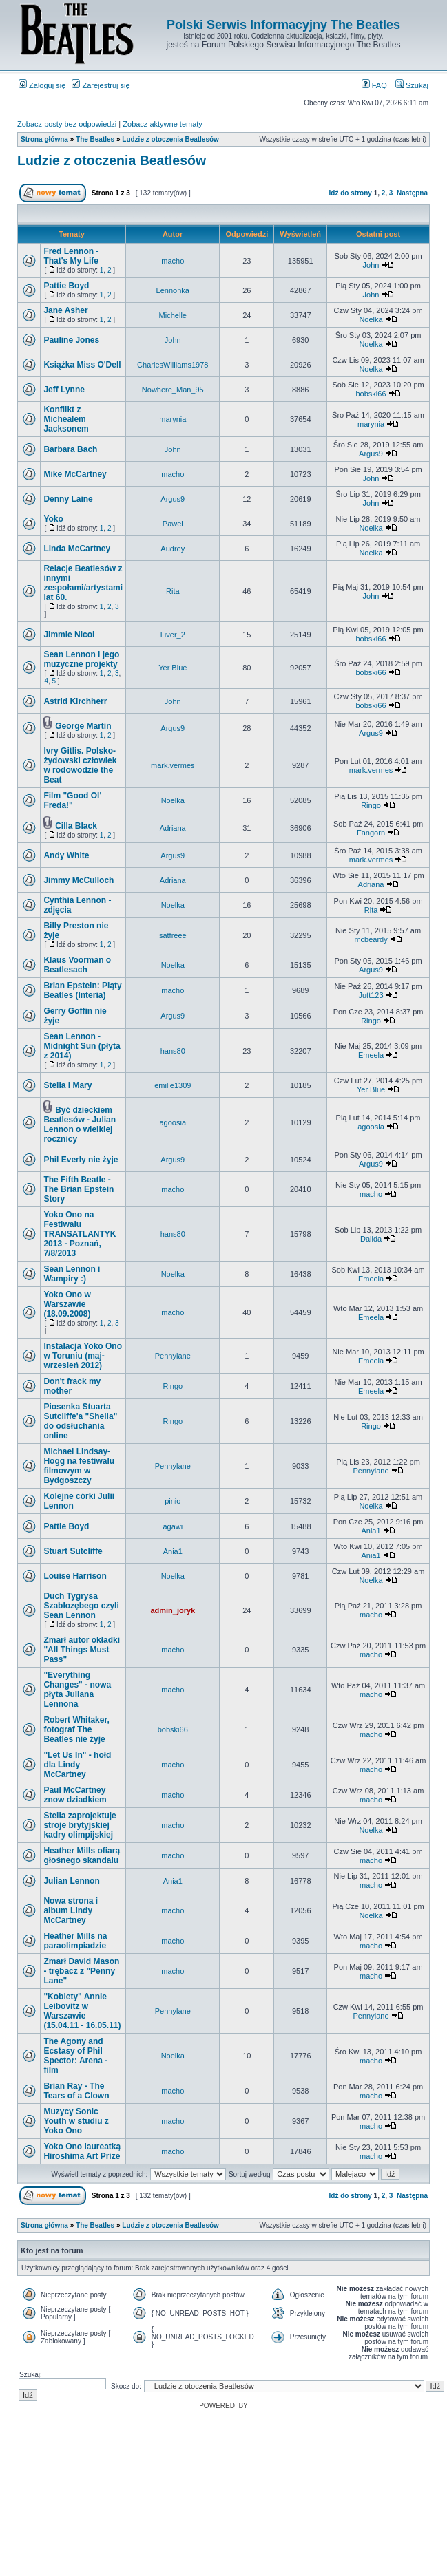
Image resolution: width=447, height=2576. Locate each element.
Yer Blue (172, 667)
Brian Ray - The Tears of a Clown (76, 2090)
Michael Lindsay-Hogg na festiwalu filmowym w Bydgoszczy (78, 1466)
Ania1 (370, 1530)
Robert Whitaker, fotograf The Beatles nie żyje (76, 1729)
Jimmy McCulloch (78, 880)
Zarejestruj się (100, 85)
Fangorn (371, 833)
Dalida (371, 1239)
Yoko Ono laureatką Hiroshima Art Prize (82, 2151)
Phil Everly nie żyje (80, 1159)
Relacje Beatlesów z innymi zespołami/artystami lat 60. (83, 583)
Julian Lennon (71, 1881)
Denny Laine (67, 499)
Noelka (370, 319)
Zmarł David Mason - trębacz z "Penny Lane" (81, 1971)
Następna (412, 193)
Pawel (173, 524)
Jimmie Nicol (68, 634)
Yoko (53, 519)
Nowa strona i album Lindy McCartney (70, 1910)
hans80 (172, 1051)
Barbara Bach (70, 449)
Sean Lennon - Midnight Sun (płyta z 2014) (81, 1046)
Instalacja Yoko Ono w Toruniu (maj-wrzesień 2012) (82, 1355)
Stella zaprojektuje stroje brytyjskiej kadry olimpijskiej (79, 1825)
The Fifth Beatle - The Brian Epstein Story (78, 1189)
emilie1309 (172, 1085)
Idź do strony (350, 193)
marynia (172, 419)
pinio (172, 1501)
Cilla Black (76, 826)
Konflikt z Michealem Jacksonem (65, 419)
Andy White (66, 855)
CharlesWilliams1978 (172, 365)
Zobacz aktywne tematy (162, 124)
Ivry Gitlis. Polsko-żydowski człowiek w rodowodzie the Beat (79, 765)
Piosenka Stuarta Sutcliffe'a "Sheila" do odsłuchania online (80, 1421)
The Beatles (95, 139)
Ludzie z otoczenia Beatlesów (170, 139)
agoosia (173, 1122)
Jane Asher (65, 310)
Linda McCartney (76, 548)
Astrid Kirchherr (75, 701)
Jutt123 (370, 995)
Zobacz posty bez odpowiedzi (66, 124)
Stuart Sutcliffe (72, 1551)
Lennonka (172, 290)
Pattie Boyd (66, 285)
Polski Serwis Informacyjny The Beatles (283, 25)
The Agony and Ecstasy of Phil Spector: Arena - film (75, 2055)
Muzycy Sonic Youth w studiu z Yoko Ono (75, 2121)
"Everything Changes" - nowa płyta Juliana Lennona (77, 1689)
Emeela (371, 1055)
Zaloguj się (42, 85)
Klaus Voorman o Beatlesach (77, 965)
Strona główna (44, 139)
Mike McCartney (74, 474)
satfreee (173, 935)
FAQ (374, 85)
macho (172, 261)
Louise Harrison (74, 1576)
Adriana (173, 828)
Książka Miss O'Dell (82, 365)
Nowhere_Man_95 (173, 389)
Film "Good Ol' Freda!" (72, 800)
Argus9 (371, 453)
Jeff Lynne (64, 389)
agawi (173, 1526)
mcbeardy (370, 939)
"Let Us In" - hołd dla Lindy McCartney (77, 1764)
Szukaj (411, 85)
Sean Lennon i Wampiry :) (71, 1274)
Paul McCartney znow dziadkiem (74, 1795)
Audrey (172, 548)
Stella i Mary (67, 1085)
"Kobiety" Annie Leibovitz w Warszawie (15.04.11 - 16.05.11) (82, 2011)
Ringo (371, 805)
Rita (173, 591)
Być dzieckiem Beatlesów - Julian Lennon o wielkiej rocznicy (79, 1124)
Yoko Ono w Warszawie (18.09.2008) (66, 1304)
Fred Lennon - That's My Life (70, 256)
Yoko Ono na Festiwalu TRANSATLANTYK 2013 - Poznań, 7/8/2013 (79, 1234)
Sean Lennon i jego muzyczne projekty (81, 659)
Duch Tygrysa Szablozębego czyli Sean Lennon (80, 1605)
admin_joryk (172, 1610)
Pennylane (173, 1356)
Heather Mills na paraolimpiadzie (75, 1940)
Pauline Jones (71, 340)
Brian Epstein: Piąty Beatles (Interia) (82, 990)
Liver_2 (172, 634)
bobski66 (371, 394)
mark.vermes (173, 765)
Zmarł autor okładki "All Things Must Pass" (81, 1649)
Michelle (173, 315)
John (371, 265)
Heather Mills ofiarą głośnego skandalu (81, 1855)
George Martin (83, 726)
